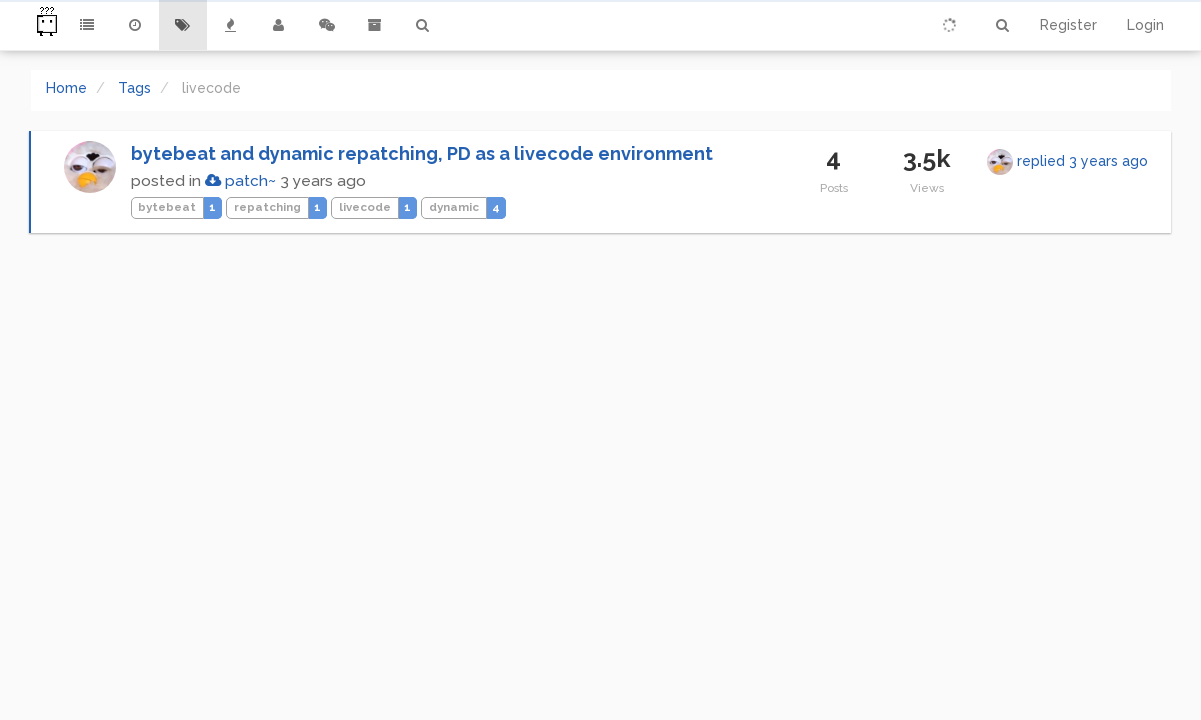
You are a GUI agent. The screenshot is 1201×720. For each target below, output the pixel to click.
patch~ (240, 181)
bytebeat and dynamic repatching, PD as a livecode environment (422, 153)
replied (1082, 161)
